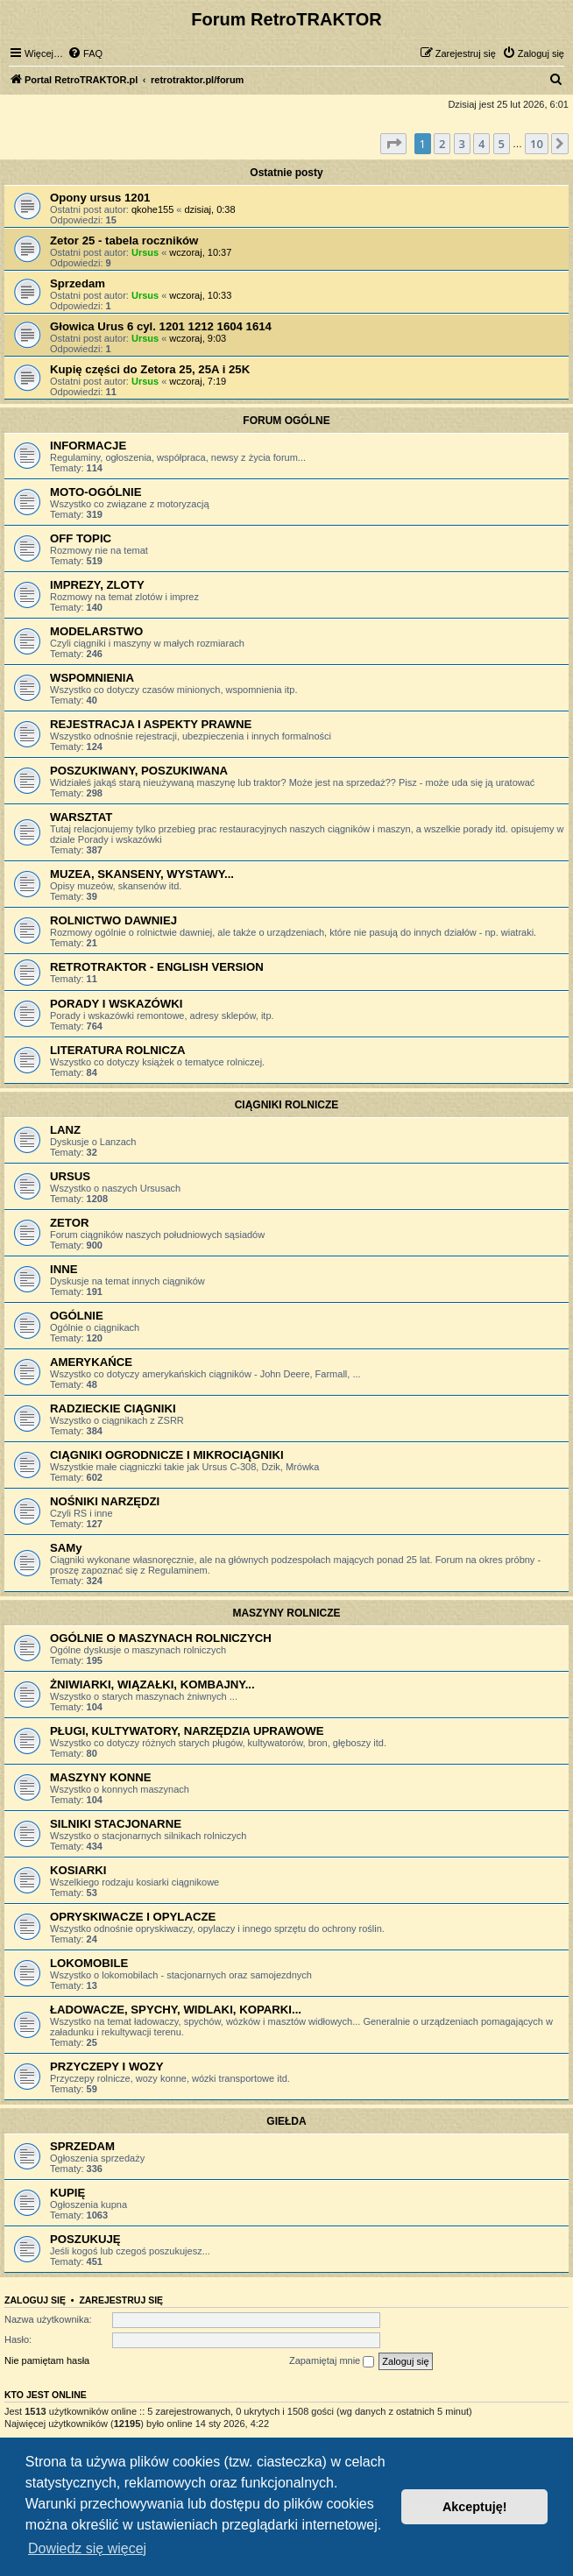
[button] (393, 143)
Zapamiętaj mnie (331, 2361)
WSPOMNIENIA (92, 677)
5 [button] (502, 144)
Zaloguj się (35, 2300)
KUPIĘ (67, 2192)
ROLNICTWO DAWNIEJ (113, 920)
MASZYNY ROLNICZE (286, 1613)
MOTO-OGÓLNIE (96, 492)
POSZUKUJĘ (85, 2239)
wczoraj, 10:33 (200, 295)
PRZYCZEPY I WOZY (106, 2066)
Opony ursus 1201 (100, 197)
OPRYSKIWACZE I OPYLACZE (133, 1916)
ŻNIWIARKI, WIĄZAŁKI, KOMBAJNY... (152, 1684)
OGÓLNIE (76, 1315)
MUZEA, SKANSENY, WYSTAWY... (142, 874)
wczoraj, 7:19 (197, 381)
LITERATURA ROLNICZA (118, 1050)
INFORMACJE (88, 445)
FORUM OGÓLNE (286, 420)
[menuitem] (85, 53)
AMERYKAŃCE (91, 1362)
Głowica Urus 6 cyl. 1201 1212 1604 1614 (161, 326)
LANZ (65, 1129)
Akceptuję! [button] (474, 2507)
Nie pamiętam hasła (46, 2360)
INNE (64, 1269)
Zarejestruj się (121, 2300)
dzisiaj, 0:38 (210, 209)
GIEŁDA (286, 2121)
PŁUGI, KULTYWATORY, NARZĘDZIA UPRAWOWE (187, 1730)
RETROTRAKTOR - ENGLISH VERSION (157, 966)
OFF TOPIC (80, 538)
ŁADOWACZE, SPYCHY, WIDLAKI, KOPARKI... (175, 2009)
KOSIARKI (78, 1870)
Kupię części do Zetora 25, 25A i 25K (150, 369)
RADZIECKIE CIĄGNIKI (113, 1408)
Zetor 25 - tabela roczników (124, 240)
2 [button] (442, 144)
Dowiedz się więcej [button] (87, 2548)
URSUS (70, 1176)
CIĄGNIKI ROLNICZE (287, 1105)
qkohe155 (152, 209)
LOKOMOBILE (89, 1963)
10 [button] (536, 144)
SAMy (66, 1547)
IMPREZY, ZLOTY (97, 584)
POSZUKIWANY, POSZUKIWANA (139, 770)
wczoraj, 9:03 (197, 338)
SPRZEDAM (82, 2146)
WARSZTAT (81, 817)
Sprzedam (77, 283)
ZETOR (69, 1222)
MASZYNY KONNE (101, 1777)
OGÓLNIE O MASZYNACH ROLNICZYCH (161, 1638)
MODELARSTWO (96, 631)
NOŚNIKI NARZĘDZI (104, 1501)
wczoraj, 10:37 (200, 252)
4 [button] (481, 144)
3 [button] (462, 144)
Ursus (145, 252)
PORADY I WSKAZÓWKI (116, 1003)
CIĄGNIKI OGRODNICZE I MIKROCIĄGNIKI (167, 1454)
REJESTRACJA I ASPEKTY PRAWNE (150, 724)
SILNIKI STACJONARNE (115, 1823)
